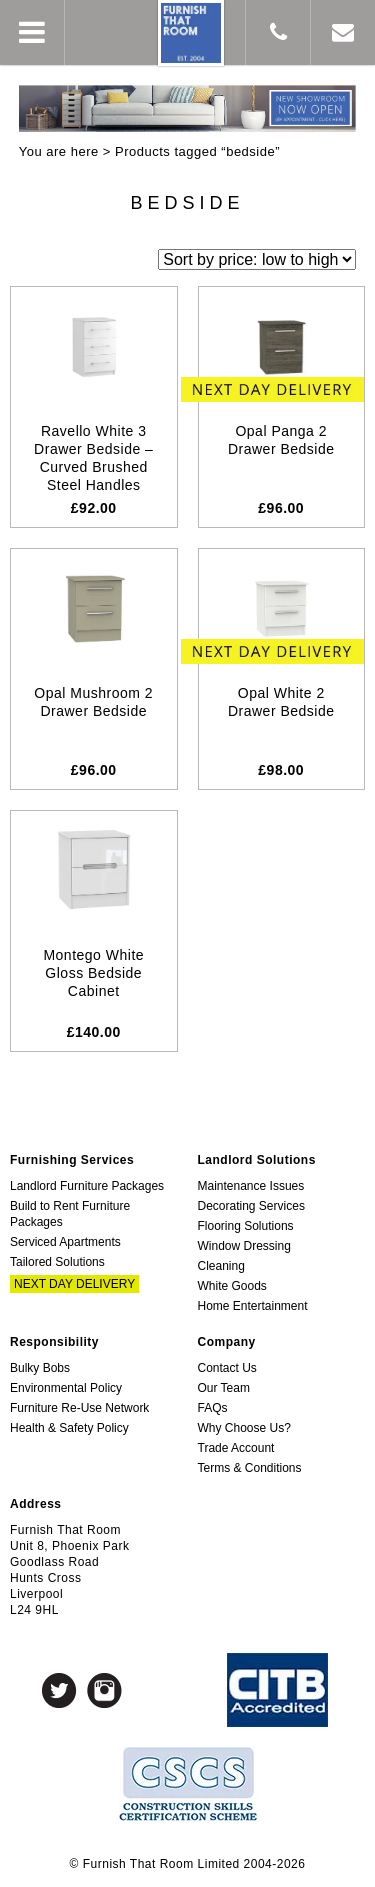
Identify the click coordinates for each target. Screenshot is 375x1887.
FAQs (213, 1408)
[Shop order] (257, 259)
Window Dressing (244, 1246)
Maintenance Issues (251, 1186)
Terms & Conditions (250, 1468)
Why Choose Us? (244, 1428)
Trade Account (236, 1448)
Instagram (104, 1690)
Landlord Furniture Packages (87, 1186)
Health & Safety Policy (69, 1428)
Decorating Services (251, 1206)
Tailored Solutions (57, 1262)
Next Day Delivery (74, 1284)
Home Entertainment (253, 1306)
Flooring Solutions (246, 1226)
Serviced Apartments (65, 1242)
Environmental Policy (66, 1388)
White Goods (232, 1286)
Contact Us (227, 1368)
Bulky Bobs (40, 1368)
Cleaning (221, 1266)
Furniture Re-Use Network (79, 1408)
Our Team (224, 1388)
